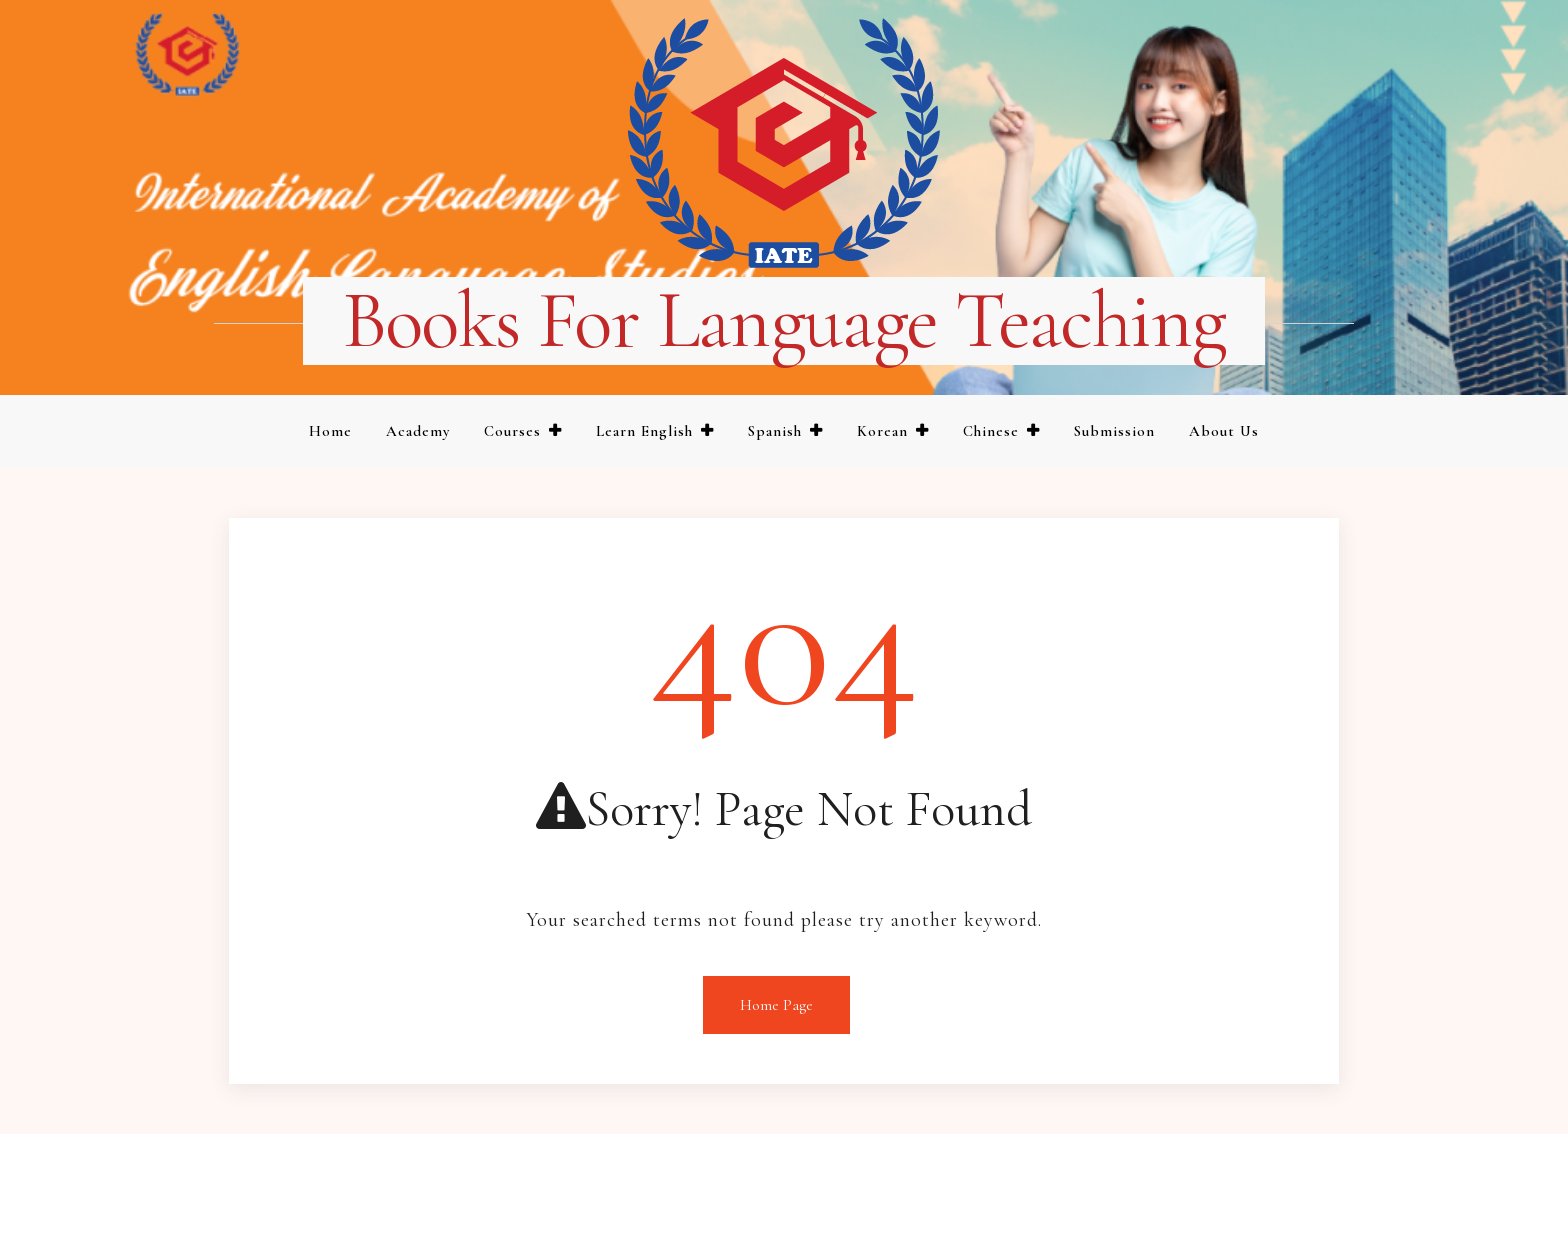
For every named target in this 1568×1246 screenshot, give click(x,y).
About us (1224, 431)
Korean (882, 431)
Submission (1114, 431)
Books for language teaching (784, 321)
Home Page (776, 1005)
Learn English (644, 431)
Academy (418, 431)
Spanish (775, 431)
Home (330, 431)
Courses (512, 431)
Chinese (991, 431)
